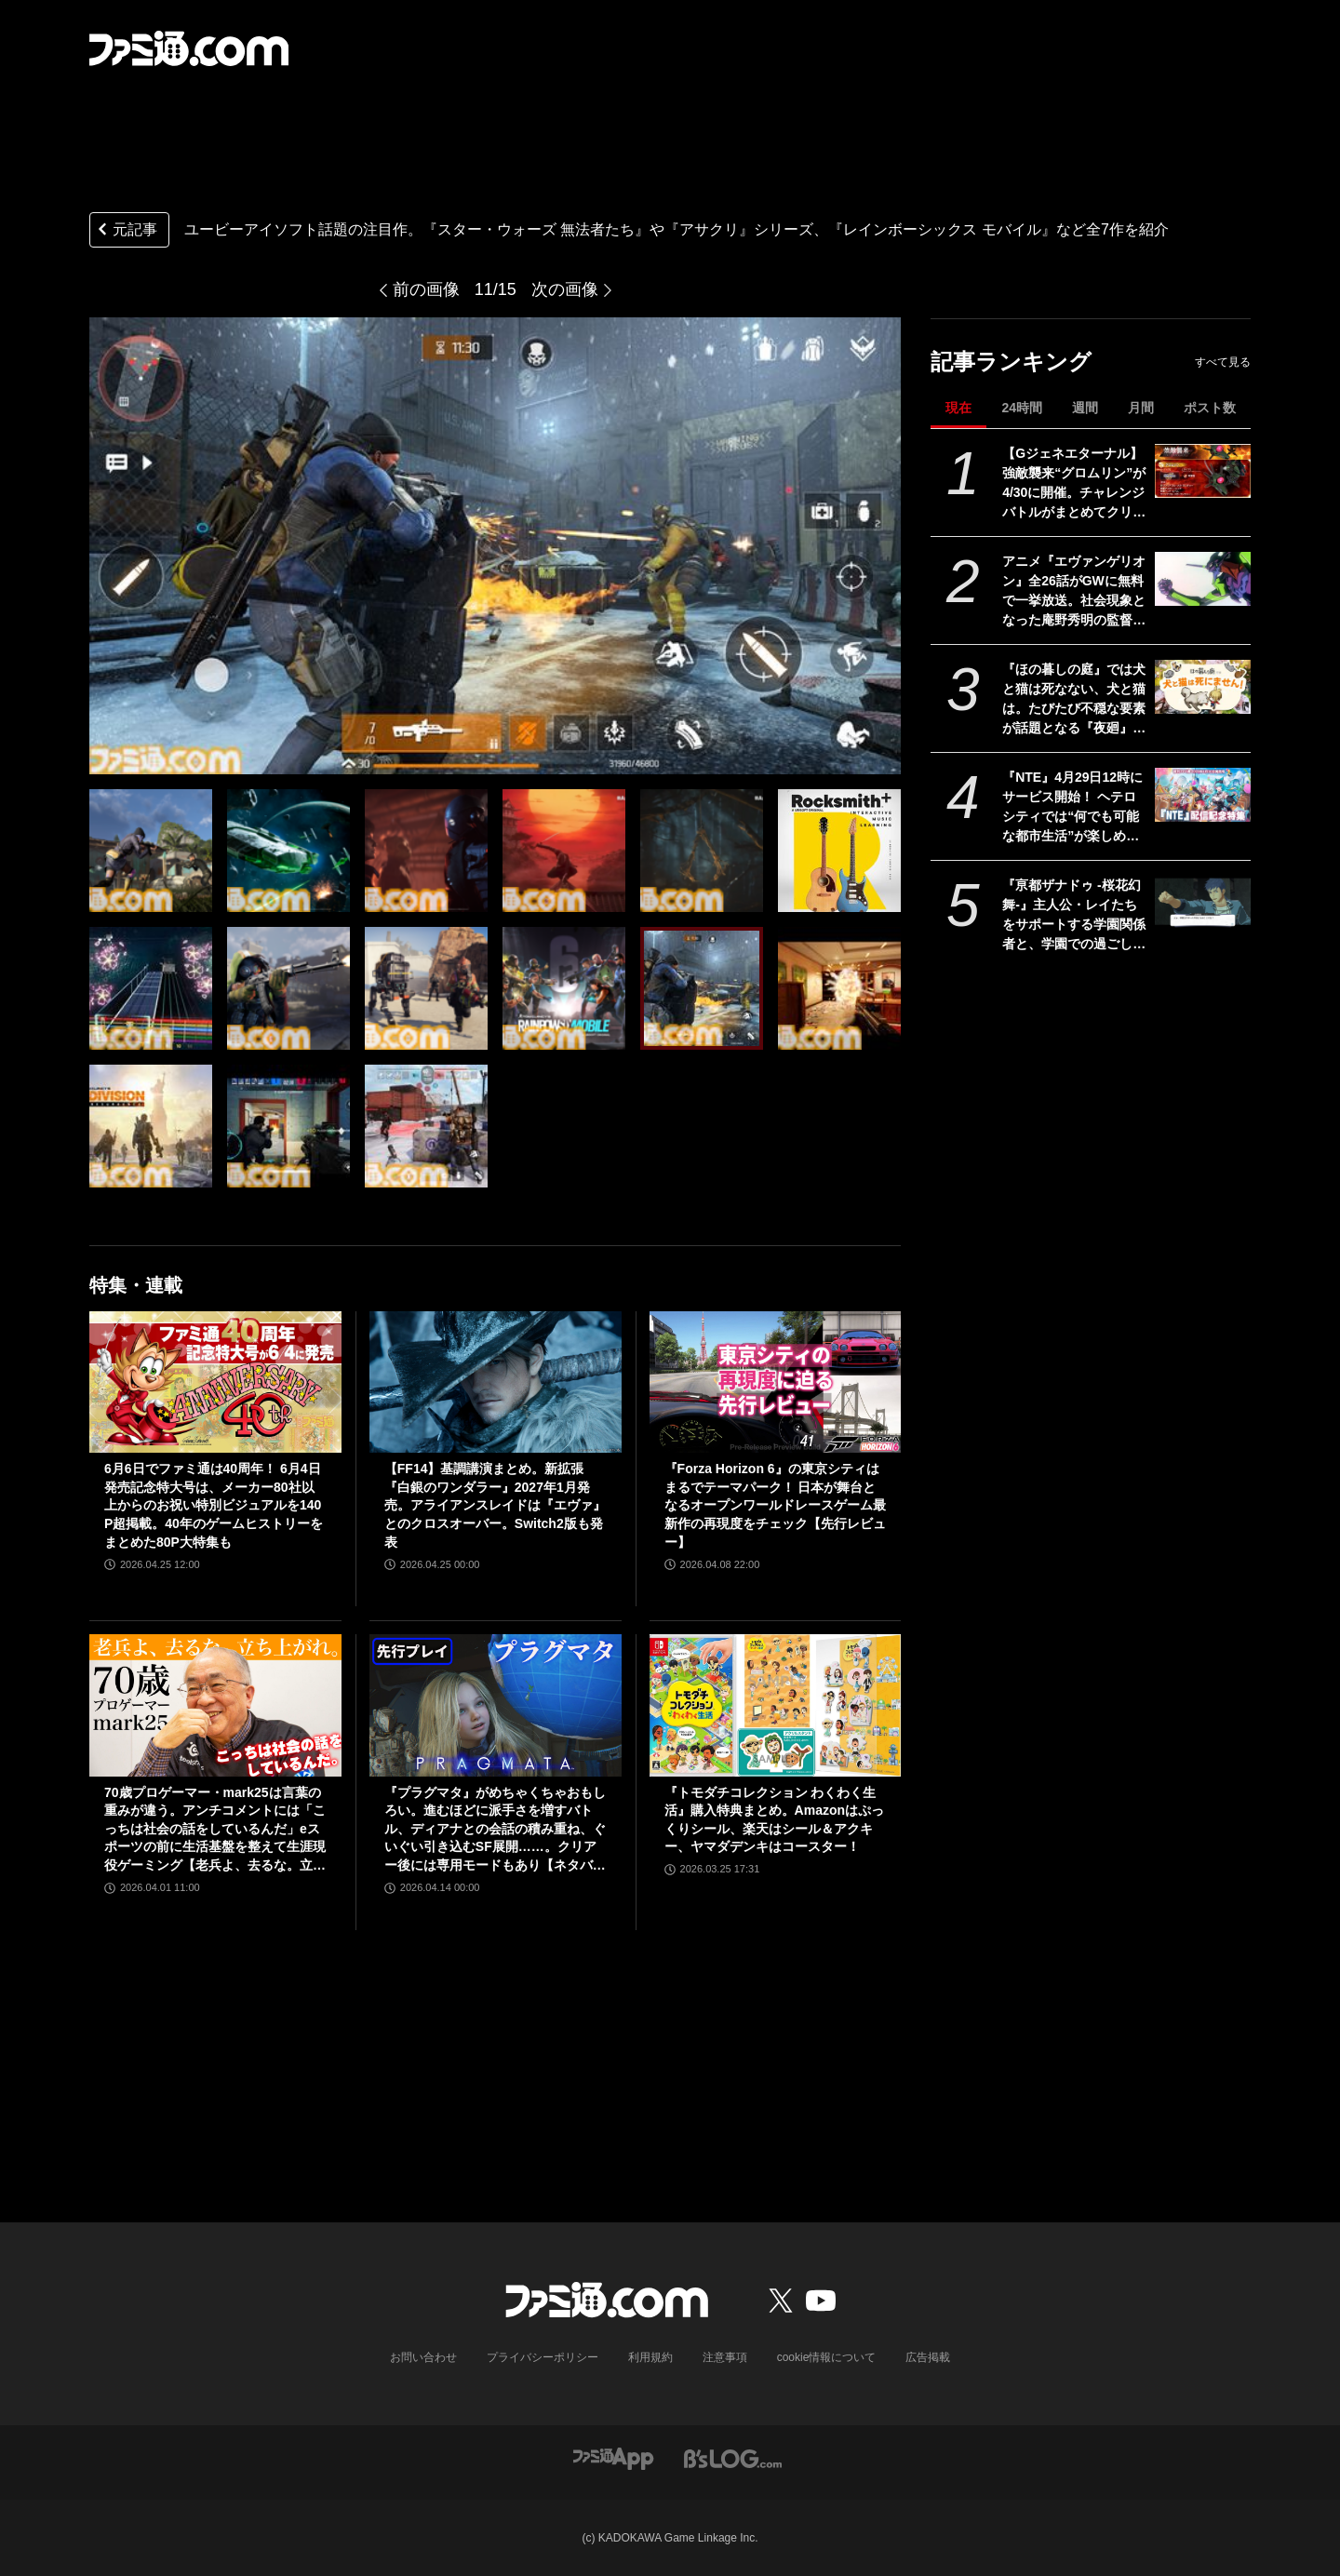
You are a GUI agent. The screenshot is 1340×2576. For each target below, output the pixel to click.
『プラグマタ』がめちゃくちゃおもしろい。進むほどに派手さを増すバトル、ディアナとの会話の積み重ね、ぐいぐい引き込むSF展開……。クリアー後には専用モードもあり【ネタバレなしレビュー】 (495, 1830)
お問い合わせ (423, 2357)
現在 (958, 407)
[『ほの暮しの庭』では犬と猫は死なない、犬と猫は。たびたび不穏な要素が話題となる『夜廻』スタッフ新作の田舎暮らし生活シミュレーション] (1203, 687)
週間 (1085, 407)
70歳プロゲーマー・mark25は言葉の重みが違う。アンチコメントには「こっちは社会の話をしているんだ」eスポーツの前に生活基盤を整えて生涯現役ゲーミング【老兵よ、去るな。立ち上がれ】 (215, 1830)
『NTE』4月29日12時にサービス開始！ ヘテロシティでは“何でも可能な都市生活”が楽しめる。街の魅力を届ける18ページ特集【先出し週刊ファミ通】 (1074, 808)
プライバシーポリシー (542, 2357)
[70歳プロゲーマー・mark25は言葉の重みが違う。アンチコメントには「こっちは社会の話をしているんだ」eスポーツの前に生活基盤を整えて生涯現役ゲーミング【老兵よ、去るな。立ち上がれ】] (215, 1705)
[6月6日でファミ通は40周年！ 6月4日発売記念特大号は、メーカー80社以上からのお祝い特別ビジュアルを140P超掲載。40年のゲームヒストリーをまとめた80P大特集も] (215, 1382)
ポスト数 (1210, 407)
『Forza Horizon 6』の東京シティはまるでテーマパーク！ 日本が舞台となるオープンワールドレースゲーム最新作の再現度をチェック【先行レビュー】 (775, 1505)
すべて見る (1223, 362)
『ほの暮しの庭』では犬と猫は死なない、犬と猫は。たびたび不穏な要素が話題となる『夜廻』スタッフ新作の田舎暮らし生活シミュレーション (1074, 700)
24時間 (1021, 407)
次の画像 (564, 289)
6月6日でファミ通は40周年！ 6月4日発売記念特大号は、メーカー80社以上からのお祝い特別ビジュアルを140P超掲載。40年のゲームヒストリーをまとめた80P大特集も (213, 1505)
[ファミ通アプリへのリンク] (613, 2458)
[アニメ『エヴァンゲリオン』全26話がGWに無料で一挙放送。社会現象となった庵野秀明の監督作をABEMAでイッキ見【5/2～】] (1203, 579)
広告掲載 (927, 2357)
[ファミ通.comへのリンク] (188, 48)
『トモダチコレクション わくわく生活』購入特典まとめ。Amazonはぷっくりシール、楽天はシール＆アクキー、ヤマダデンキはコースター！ (774, 1820)
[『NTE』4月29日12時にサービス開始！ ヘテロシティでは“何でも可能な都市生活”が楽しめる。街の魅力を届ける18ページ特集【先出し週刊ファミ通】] (1203, 795)
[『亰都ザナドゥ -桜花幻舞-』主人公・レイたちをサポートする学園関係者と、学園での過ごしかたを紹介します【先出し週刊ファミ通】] (1203, 903)
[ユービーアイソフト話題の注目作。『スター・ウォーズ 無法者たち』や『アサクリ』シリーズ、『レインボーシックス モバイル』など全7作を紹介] (150, 850)
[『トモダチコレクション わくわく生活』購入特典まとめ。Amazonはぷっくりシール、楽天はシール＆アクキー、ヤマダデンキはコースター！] (776, 1705)
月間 (1141, 407)
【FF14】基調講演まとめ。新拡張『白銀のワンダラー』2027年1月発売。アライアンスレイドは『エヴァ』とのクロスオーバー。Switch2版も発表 (495, 1505)
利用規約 (650, 2357)
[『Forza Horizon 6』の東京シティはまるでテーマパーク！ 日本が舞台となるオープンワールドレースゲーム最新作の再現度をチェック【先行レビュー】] (776, 1382)
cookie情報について (827, 2357)
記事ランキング (1011, 361)
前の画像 (426, 289)
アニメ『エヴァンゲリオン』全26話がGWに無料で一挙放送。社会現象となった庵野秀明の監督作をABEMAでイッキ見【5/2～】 (1074, 592)
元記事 (125, 231)
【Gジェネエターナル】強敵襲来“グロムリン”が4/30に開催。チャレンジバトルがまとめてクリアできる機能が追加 (1074, 484)
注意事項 (725, 2357)
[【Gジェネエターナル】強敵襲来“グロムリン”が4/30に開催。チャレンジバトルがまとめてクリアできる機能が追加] (1203, 471)
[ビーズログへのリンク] (733, 2458)
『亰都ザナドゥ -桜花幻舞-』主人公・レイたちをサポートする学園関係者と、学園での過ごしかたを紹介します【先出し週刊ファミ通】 (1074, 916)
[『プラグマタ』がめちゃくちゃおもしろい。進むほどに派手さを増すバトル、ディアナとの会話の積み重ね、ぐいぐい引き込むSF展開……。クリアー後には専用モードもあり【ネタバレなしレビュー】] (495, 1705)
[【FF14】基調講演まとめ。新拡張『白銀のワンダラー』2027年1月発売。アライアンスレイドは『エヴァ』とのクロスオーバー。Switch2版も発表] (495, 1382)
